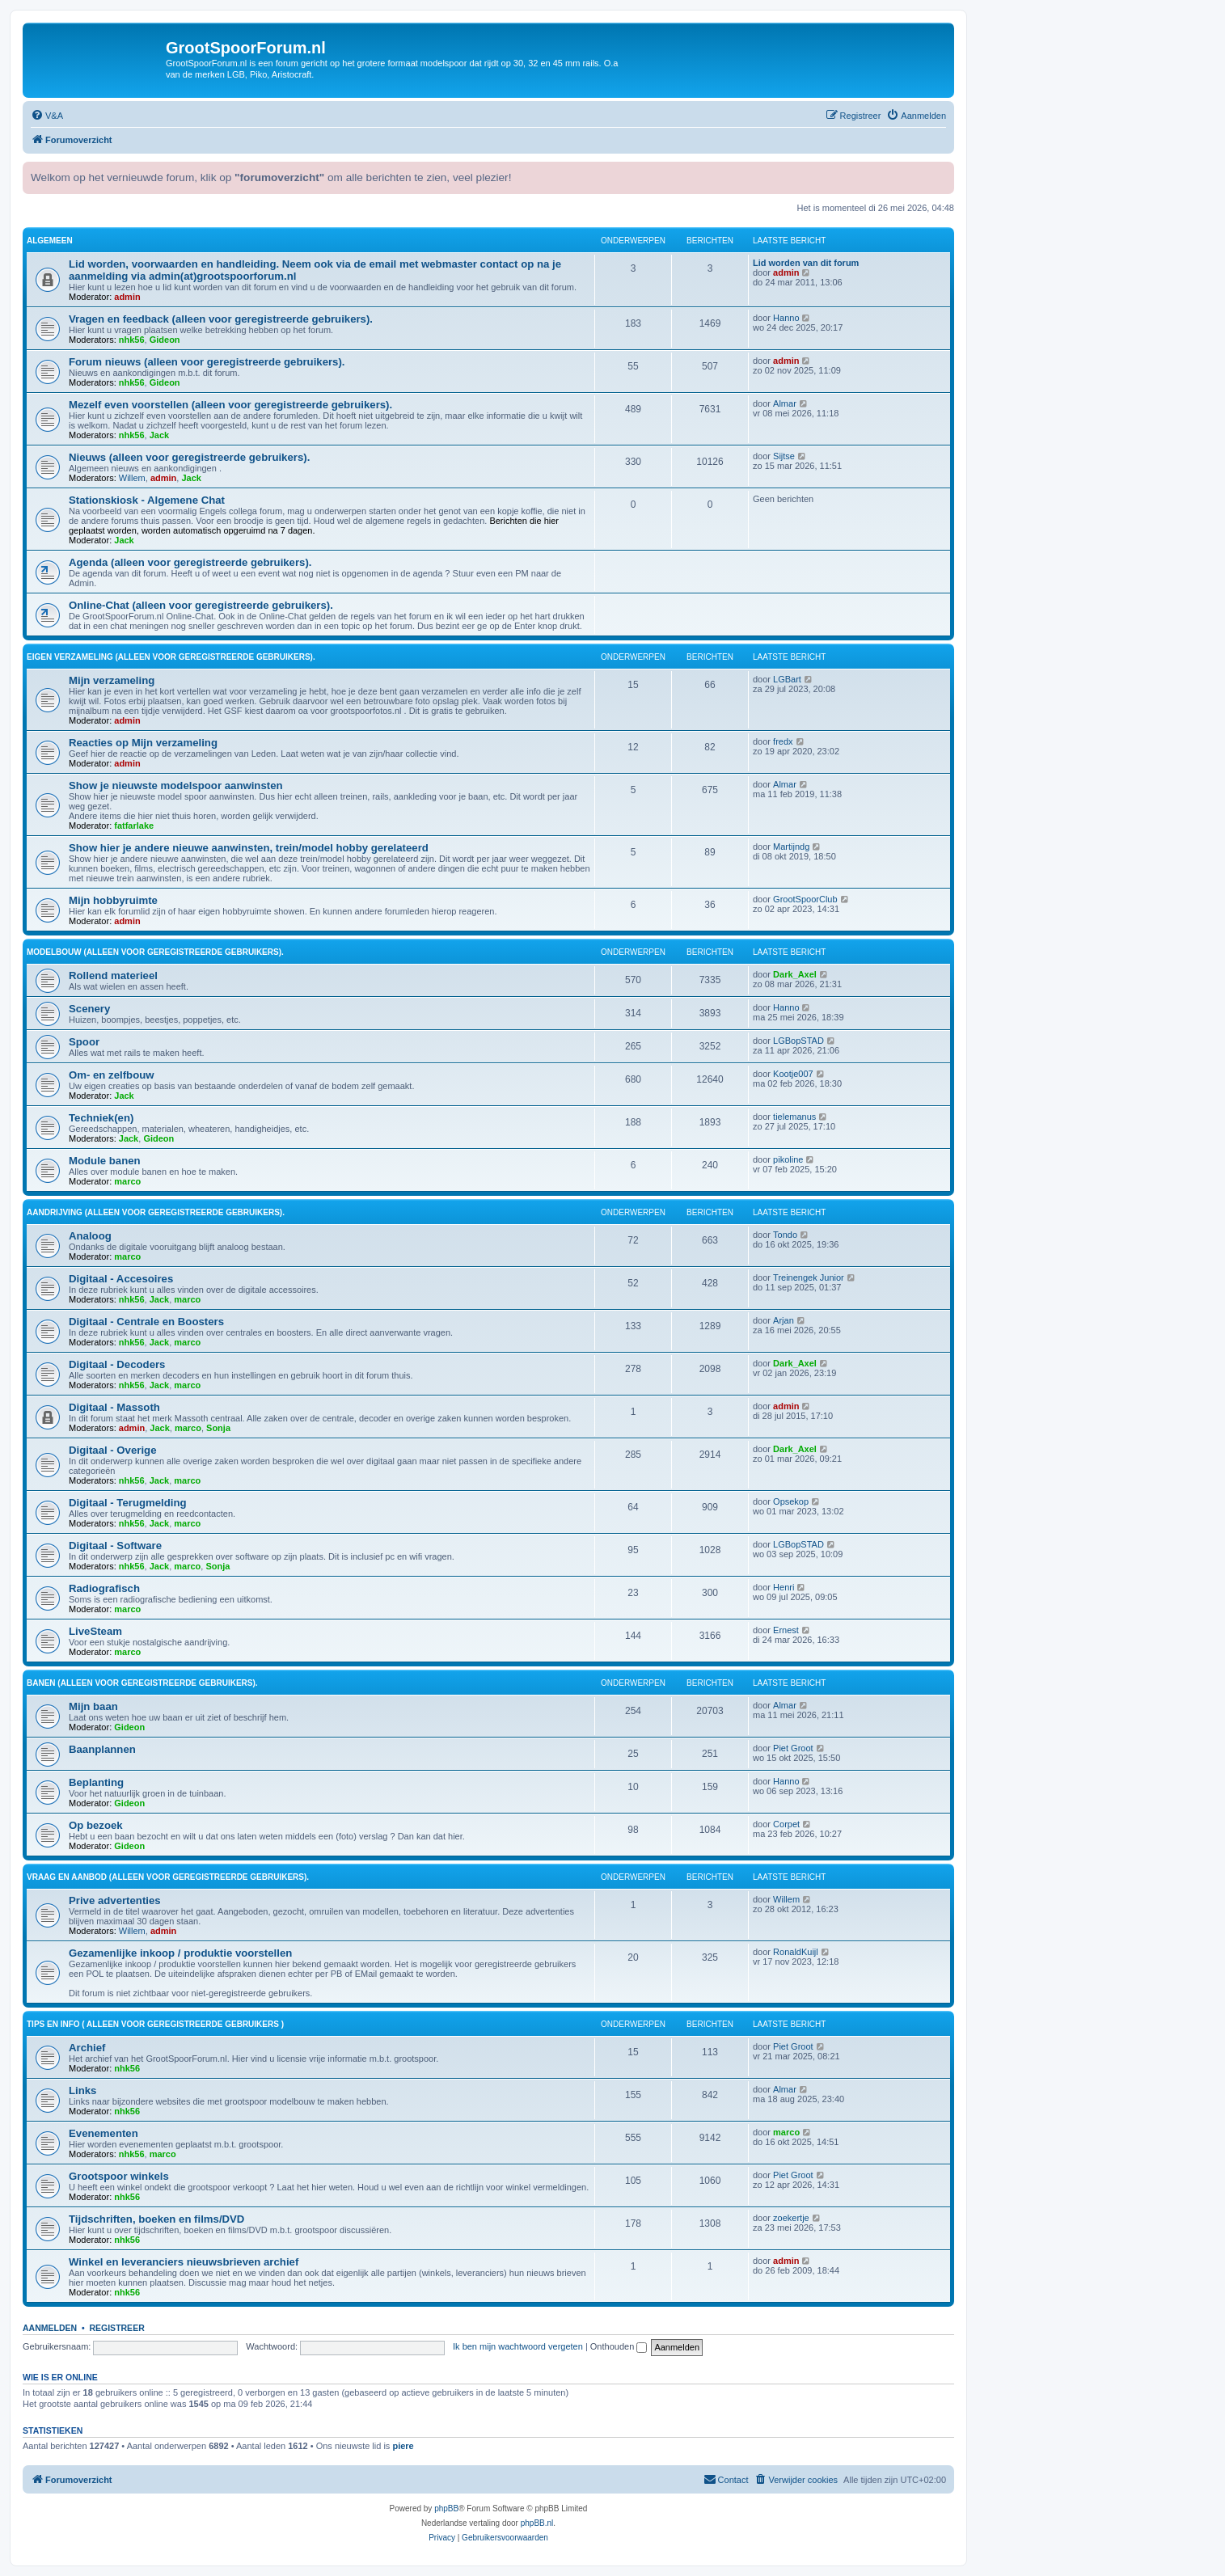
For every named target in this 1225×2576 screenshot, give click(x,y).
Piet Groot (793, 1748)
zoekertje (791, 2218)
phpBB (446, 2508)
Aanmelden (50, 2328)
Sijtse (784, 456)
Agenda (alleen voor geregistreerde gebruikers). (190, 562)
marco (127, 1181)
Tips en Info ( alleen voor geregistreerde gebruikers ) (155, 2024)
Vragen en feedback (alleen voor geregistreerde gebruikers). (221, 319)
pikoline (788, 1159)
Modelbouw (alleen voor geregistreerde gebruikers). (155, 952)
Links (82, 2090)
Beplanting (96, 1782)
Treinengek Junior (808, 1277)
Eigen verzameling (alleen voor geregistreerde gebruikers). (171, 656)
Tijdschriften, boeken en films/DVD (156, 2219)
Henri (783, 1587)
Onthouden (619, 2346)
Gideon (165, 339)
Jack (159, 435)
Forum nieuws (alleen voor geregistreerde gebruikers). (207, 362)
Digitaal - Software (115, 1545)
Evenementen (103, 2133)
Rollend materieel (113, 975)
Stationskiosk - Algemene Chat (147, 500)
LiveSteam (95, 1631)
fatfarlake (134, 825)
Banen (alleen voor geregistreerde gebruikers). (142, 1683)
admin (127, 297)
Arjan (783, 1320)
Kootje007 (793, 1074)
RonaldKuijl (795, 1952)
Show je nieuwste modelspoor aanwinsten (176, 785)
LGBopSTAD (798, 1040)
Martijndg (791, 846)
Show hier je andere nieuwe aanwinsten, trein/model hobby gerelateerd (249, 848)
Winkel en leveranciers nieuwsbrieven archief (183, 2262)
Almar (784, 403)
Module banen (105, 1161)
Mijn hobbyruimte (113, 900)
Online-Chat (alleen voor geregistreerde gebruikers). (201, 605)
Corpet (786, 1824)
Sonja (218, 1428)
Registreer (116, 2328)
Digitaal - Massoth (114, 1407)
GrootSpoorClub (805, 899)
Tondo (785, 1234)
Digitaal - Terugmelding (128, 1503)
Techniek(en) (101, 1118)
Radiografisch (104, 1588)
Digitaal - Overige (112, 1450)
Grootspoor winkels (119, 2176)
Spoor (84, 1042)
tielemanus (794, 1116)
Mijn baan (93, 1706)
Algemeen (50, 240)
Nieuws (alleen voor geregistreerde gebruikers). (189, 457)
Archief (87, 2048)
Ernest (786, 1630)
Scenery (89, 1009)
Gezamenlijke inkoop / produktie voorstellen (180, 1953)
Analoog (90, 1236)
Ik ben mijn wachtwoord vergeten (518, 2346)
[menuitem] (47, 115)
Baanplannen (102, 1749)
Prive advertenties (115, 1900)
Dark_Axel (795, 974)
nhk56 (132, 339)
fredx (782, 741)
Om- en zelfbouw (111, 1075)
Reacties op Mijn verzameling (143, 743)
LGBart (787, 679)
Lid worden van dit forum (806, 263)
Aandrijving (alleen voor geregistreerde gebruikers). (156, 1212)
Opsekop (791, 1501)
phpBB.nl (537, 2523)
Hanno (786, 318)
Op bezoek (96, 1825)
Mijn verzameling (111, 680)
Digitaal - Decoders (117, 1364)
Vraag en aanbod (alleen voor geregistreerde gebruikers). (168, 1877)
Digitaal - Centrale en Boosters (146, 1321)
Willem (132, 478)
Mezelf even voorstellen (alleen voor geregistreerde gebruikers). (230, 405)
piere (402, 2446)
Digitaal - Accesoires (121, 1279)
